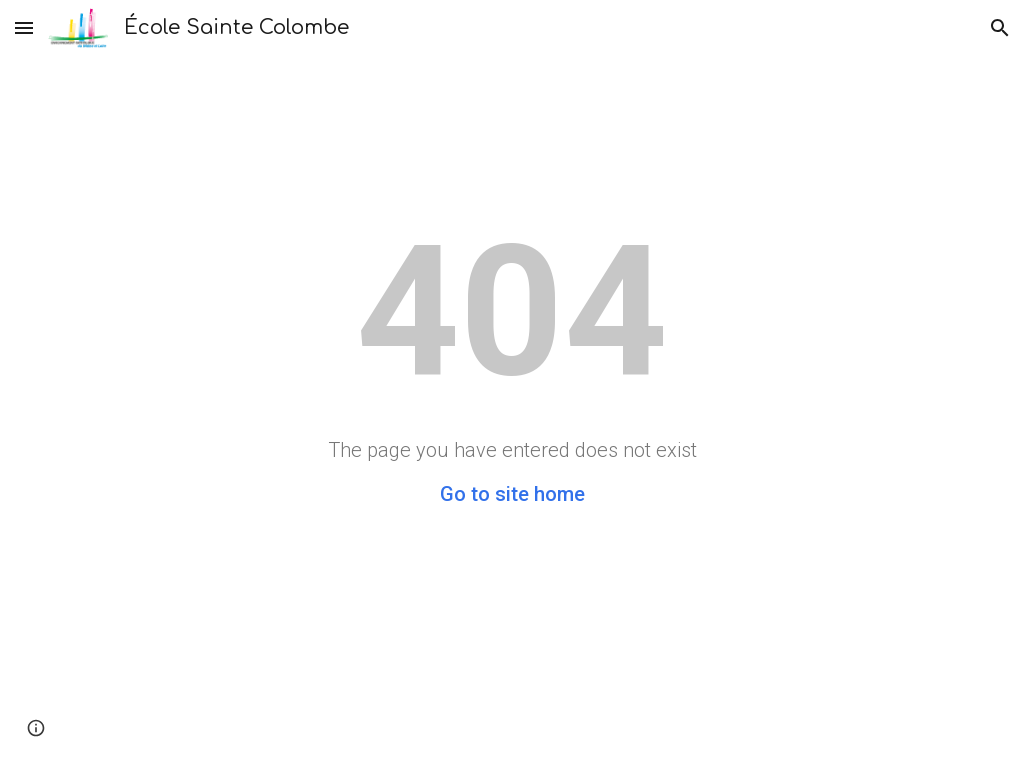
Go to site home (512, 494)
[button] (24, 27)
